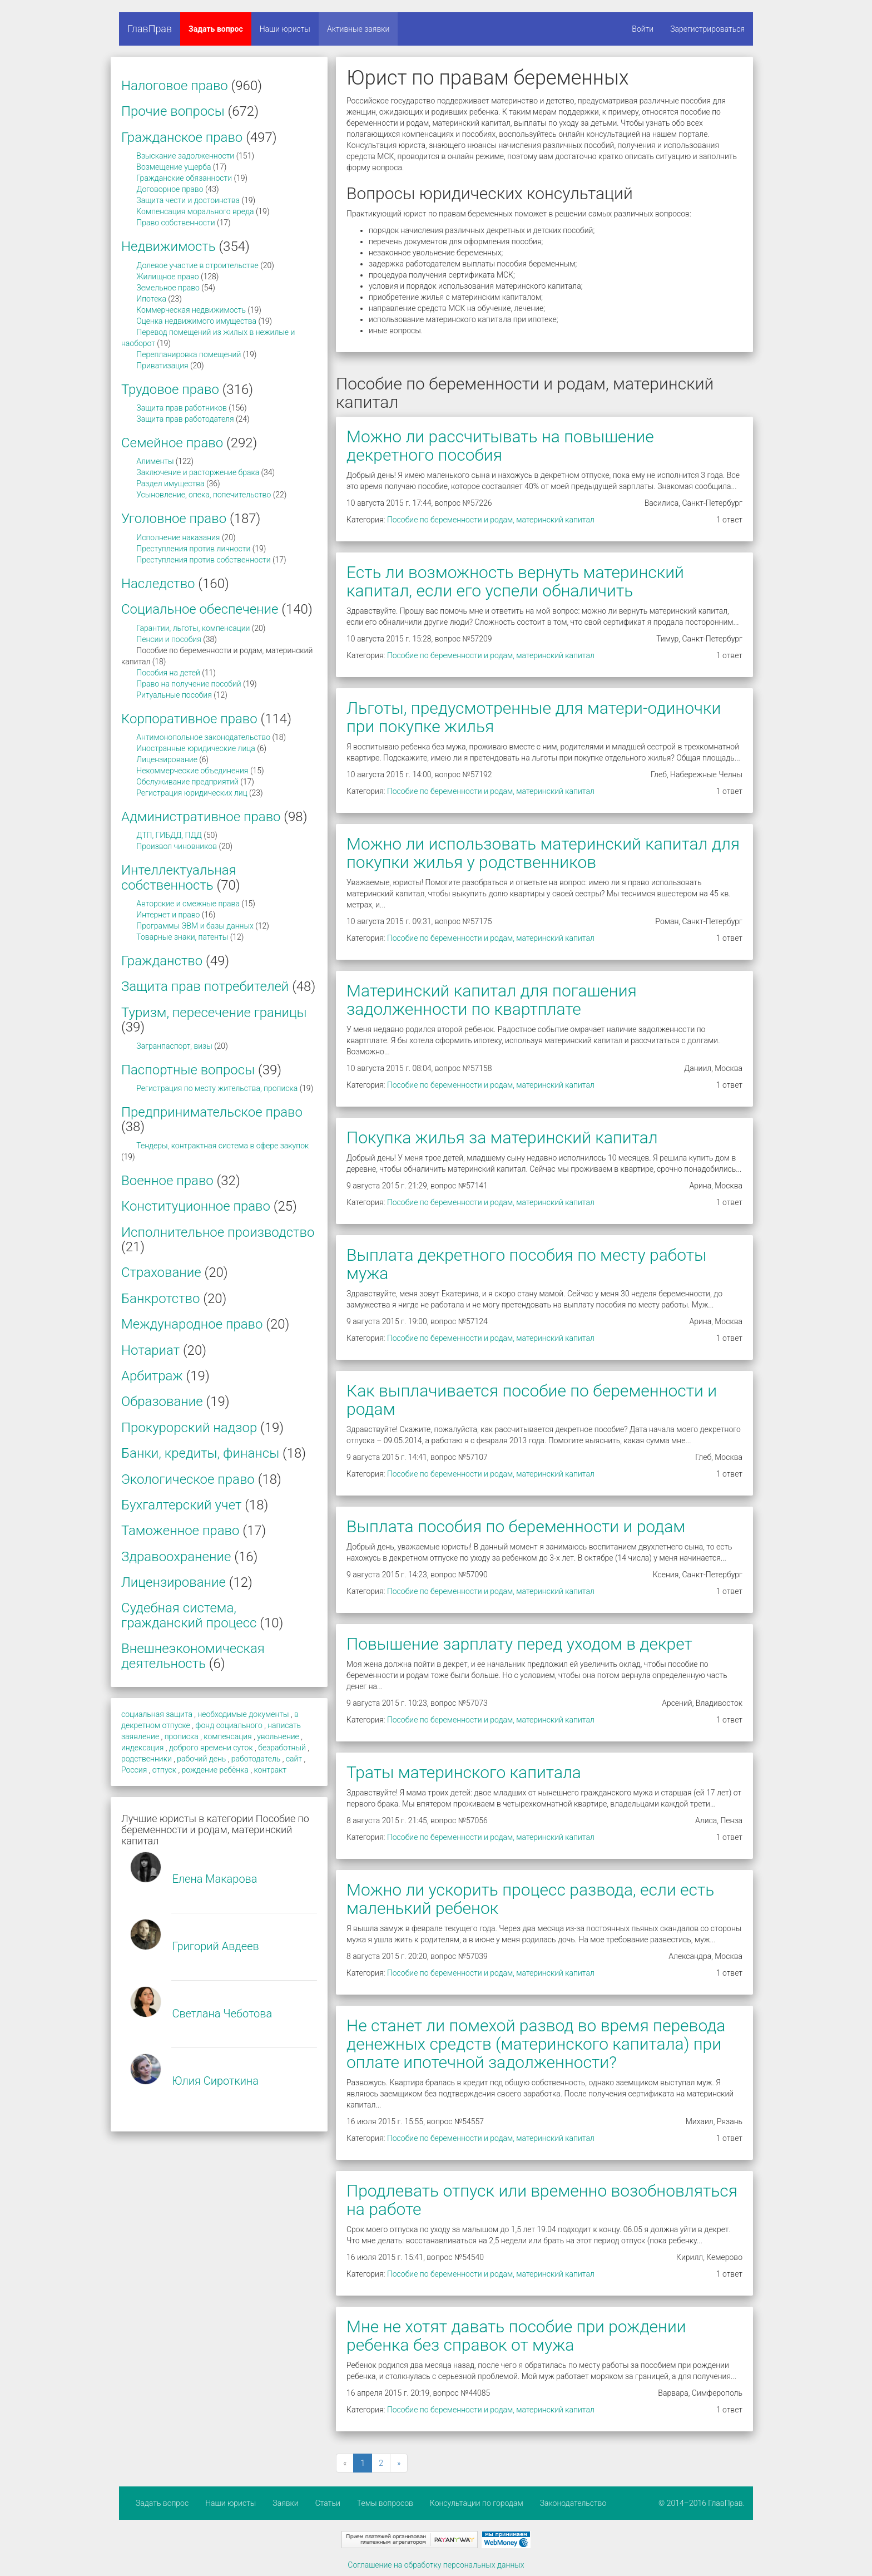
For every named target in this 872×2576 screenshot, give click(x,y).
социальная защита (156, 1714)
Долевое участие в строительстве (197, 265)
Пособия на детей (168, 672)
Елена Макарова (214, 1879)
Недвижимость (168, 246)
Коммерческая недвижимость (191, 309)
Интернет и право (168, 914)
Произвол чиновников (176, 846)
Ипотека (151, 298)
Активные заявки (358, 28)
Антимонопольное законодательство (203, 737)
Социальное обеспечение (199, 609)
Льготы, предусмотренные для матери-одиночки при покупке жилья (533, 717)
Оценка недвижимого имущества (196, 321)
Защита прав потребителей (205, 986)
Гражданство (161, 961)
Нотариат (150, 1350)
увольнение (278, 1736)
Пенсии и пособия (168, 639)
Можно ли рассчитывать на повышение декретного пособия (500, 446)
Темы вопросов (385, 2503)
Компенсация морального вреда (195, 211)
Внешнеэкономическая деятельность (193, 1656)
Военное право (167, 1180)
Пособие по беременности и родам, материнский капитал (490, 519)
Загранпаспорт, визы (174, 1046)
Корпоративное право (189, 719)
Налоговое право (174, 85)
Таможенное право (180, 1530)
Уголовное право (173, 518)
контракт (270, 1769)
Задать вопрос (216, 28)
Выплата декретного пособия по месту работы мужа (526, 1264)
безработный (282, 1747)
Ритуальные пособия (174, 694)
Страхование (161, 1272)
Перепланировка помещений (188, 354)
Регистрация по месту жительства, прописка (217, 1088)
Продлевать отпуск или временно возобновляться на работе (541, 2200)
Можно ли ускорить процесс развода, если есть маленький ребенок (530, 1899)
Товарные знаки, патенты (182, 936)
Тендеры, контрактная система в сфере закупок (222, 1145)
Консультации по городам (476, 2503)
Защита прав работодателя (185, 418)
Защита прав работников (181, 407)
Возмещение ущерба (173, 166)
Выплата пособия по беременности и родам (515, 1526)
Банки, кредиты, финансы (200, 1453)
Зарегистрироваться (707, 28)
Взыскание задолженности (185, 155)
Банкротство (160, 1298)
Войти (642, 28)
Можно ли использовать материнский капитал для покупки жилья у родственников (543, 853)
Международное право (191, 1324)
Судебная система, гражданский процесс (188, 1615)
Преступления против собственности (203, 559)
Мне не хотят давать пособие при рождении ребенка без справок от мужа (516, 2336)
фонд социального (228, 1725)
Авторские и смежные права (188, 903)
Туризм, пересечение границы (214, 1012)
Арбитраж (152, 1376)
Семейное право (172, 443)
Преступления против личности (193, 548)
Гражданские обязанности (184, 178)
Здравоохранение (176, 1557)
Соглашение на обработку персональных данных (436, 2564)
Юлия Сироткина (215, 2081)
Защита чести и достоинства (188, 200)
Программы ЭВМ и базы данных (195, 925)
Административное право (201, 817)
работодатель (256, 1758)
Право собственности (175, 222)
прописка (182, 1736)
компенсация (227, 1736)
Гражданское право (181, 137)
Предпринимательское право (212, 1112)
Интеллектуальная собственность (178, 877)
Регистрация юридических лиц (191, 792)
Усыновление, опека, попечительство (203, 494)
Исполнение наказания (178, 537)
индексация (142, 1747)
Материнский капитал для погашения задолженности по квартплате (491, 1000)
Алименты (155, 461)
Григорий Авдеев (215, 1946)
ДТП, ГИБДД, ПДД (169, 835)
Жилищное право (167, 276)
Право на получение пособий (188, 683)
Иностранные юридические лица (195, 748)
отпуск (164, 1769)
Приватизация (162, 365)
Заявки (285, 2503)
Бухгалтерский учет (181, 1505)
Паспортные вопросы (188, 1070)
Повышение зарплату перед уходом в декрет (519, 1644)
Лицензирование (166, 759)
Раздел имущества (170, 483)
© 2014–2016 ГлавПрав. (701, 2503)
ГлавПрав (149, 28)
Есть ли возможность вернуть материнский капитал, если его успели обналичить (515, 581)
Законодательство (573, 2503)
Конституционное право (195, 1206)
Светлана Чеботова (222, 2013)
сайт (294, 1758)
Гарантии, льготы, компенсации (193, 628)
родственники (146, 1758)
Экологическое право (188, 1479)
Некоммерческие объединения (192, 770)
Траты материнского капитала (463, 1772)
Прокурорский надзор (189, 1427)
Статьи (327, 2503)
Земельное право (168, 287)
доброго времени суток (211, 1747)
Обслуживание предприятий (187, 781)
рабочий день (201, 1758)
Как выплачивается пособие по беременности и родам (531, 1400)
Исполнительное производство (217, 1232)
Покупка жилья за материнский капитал (502, 1137)
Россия (134, 1769)
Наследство (158, 583)
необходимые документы (243, 1714)
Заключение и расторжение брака (197, 472)
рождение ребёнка (215, 1769)
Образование (162, 1401)
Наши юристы (285, 28)
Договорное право (169, 189)
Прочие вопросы (173, 111)
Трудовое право (170, 389)
